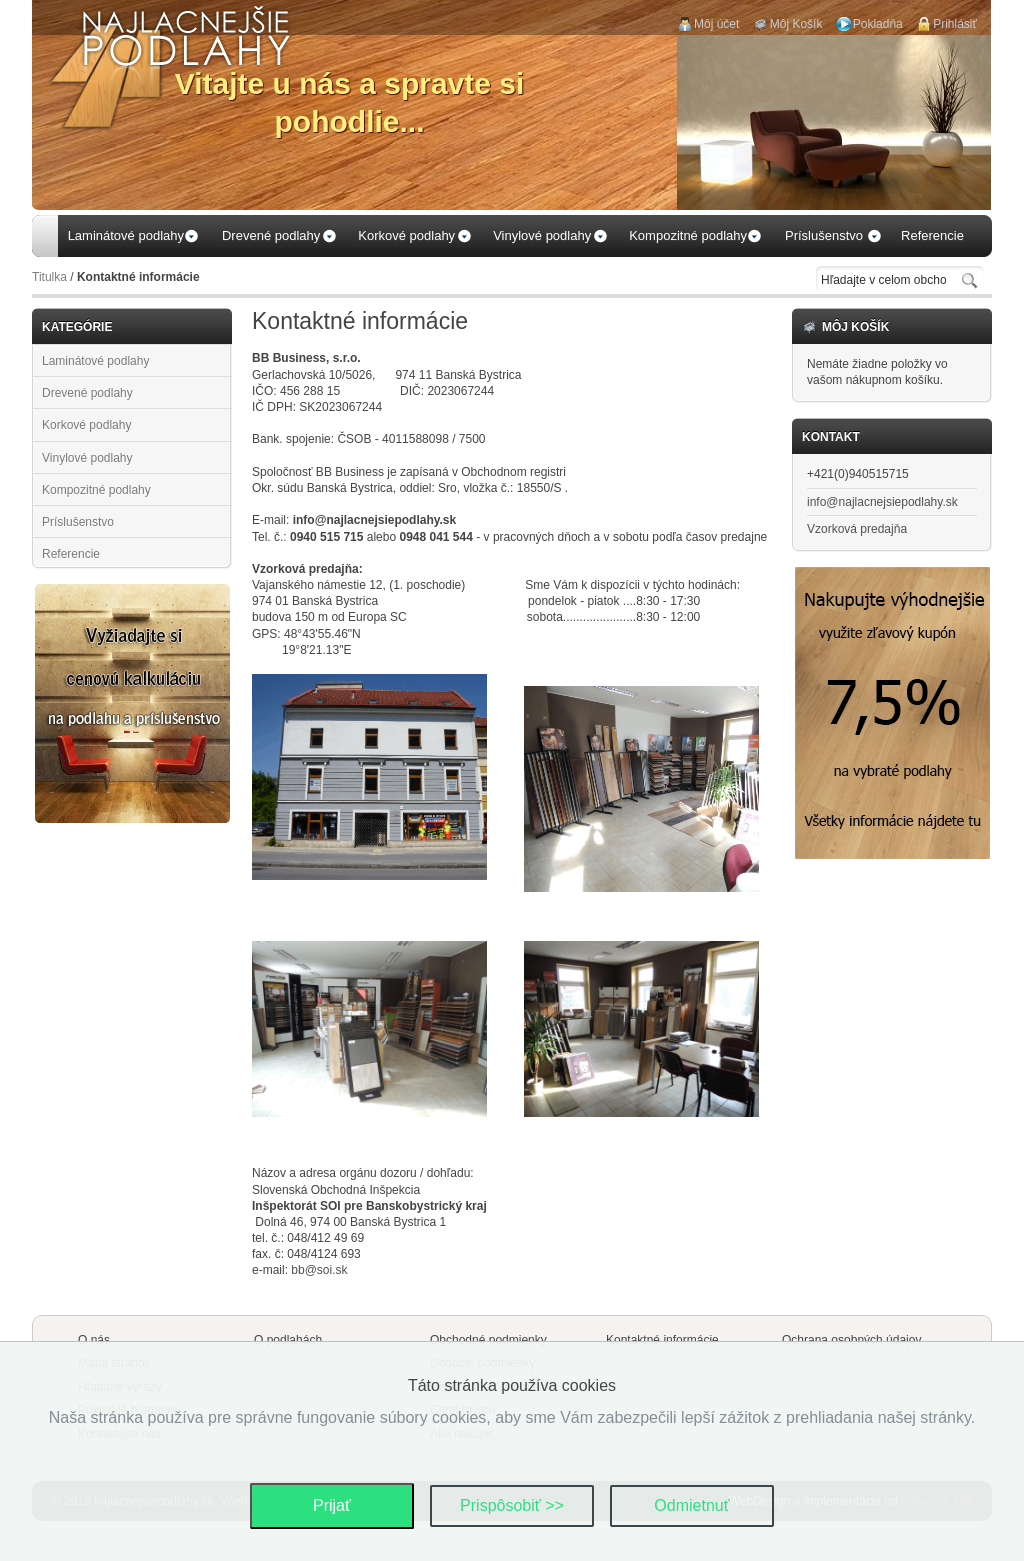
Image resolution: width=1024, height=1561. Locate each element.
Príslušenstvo (78, 522)
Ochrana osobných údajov (851, 1340)
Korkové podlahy (86, 425)
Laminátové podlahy (95, 361)
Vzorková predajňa (857, 529)
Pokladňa (878, 24)
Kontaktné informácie (662, 1340)
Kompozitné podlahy (96, 490)
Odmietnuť (691, 1505)
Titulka (49, 277)
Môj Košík (796, 24)
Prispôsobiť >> (512, 1505)
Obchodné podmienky (488, 1340)
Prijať (332, 1505)
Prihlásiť (955, 24)
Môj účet (716, 24)
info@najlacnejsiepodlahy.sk (882, 502)
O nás (94, 1340)
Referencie (71, 554)
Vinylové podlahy (87, 458)
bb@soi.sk (319, 1270)
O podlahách (288, 1340)
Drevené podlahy (87, 393)
